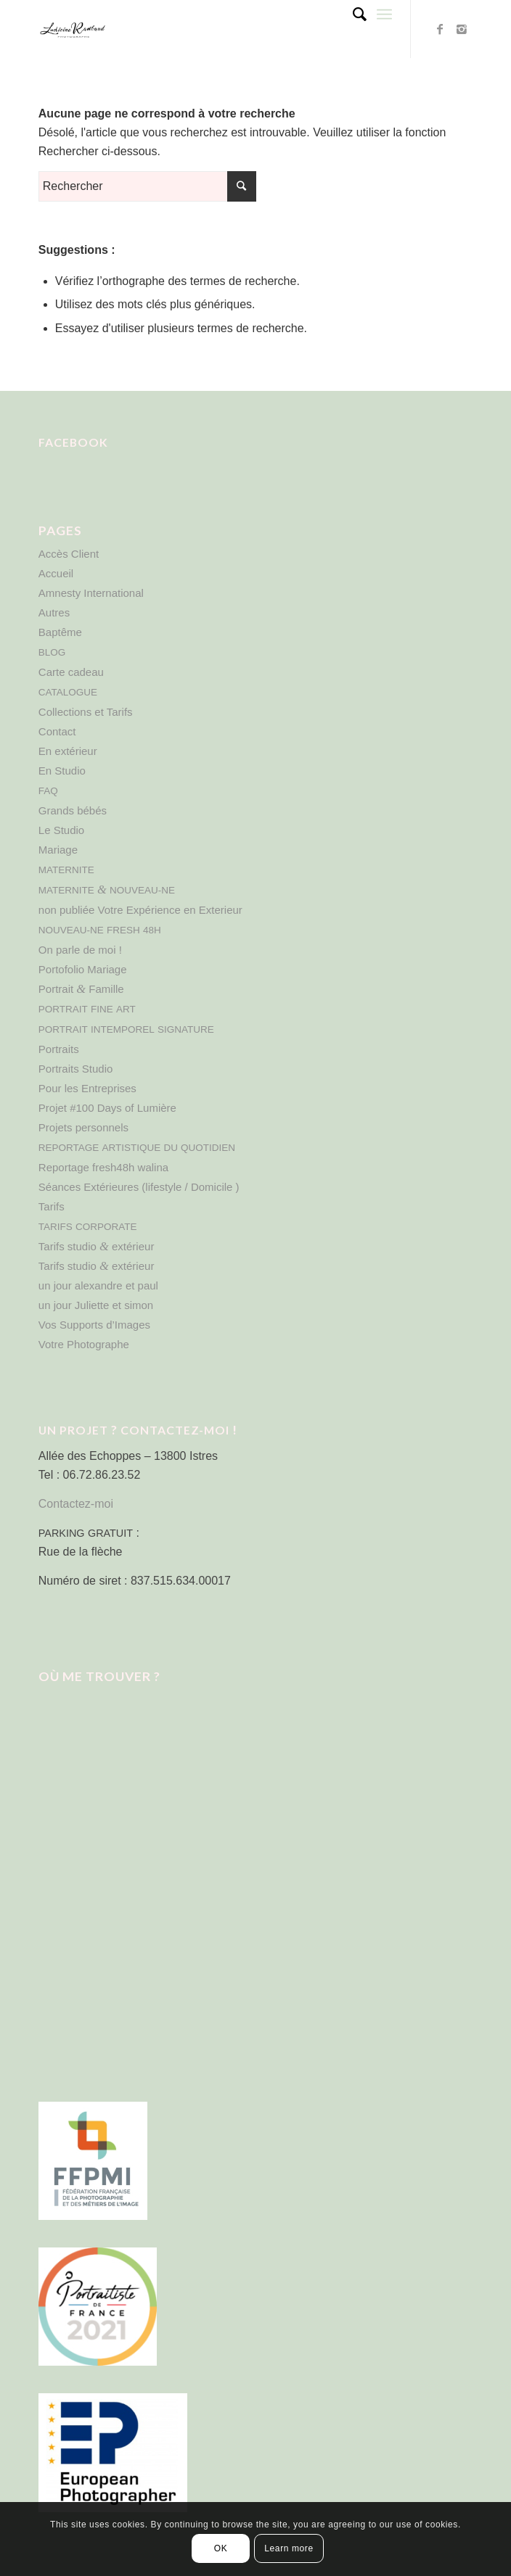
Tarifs (51, 1206)
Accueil (55, 573)
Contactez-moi (75, 1504)
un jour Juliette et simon (95, 1305)
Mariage (58, 849)
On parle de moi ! (80, 950)
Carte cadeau (71, 672)
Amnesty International (91, 593)
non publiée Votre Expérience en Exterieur (140, 910)
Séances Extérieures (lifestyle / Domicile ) (139, 1187)
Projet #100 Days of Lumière (107, 1108)
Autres (54, 612)
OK (221, 2548)
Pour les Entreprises (87, 1088)
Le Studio (61, 830)
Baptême (60, 632)
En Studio (62, 770)
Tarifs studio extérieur (96, 1246)
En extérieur (67, 751)
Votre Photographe (83, 1344)
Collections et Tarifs (85, 712)
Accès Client (68, 554)
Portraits (58, 1049)
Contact (57, 731)
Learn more (288, 2548)
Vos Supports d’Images (94, 1324)
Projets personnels (83, 1127)
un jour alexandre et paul (98, 1285)
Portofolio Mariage (82, 969)
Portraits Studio (75, 1068)
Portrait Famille (81, 989)
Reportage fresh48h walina (103, 1167)
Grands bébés (72, 810)
